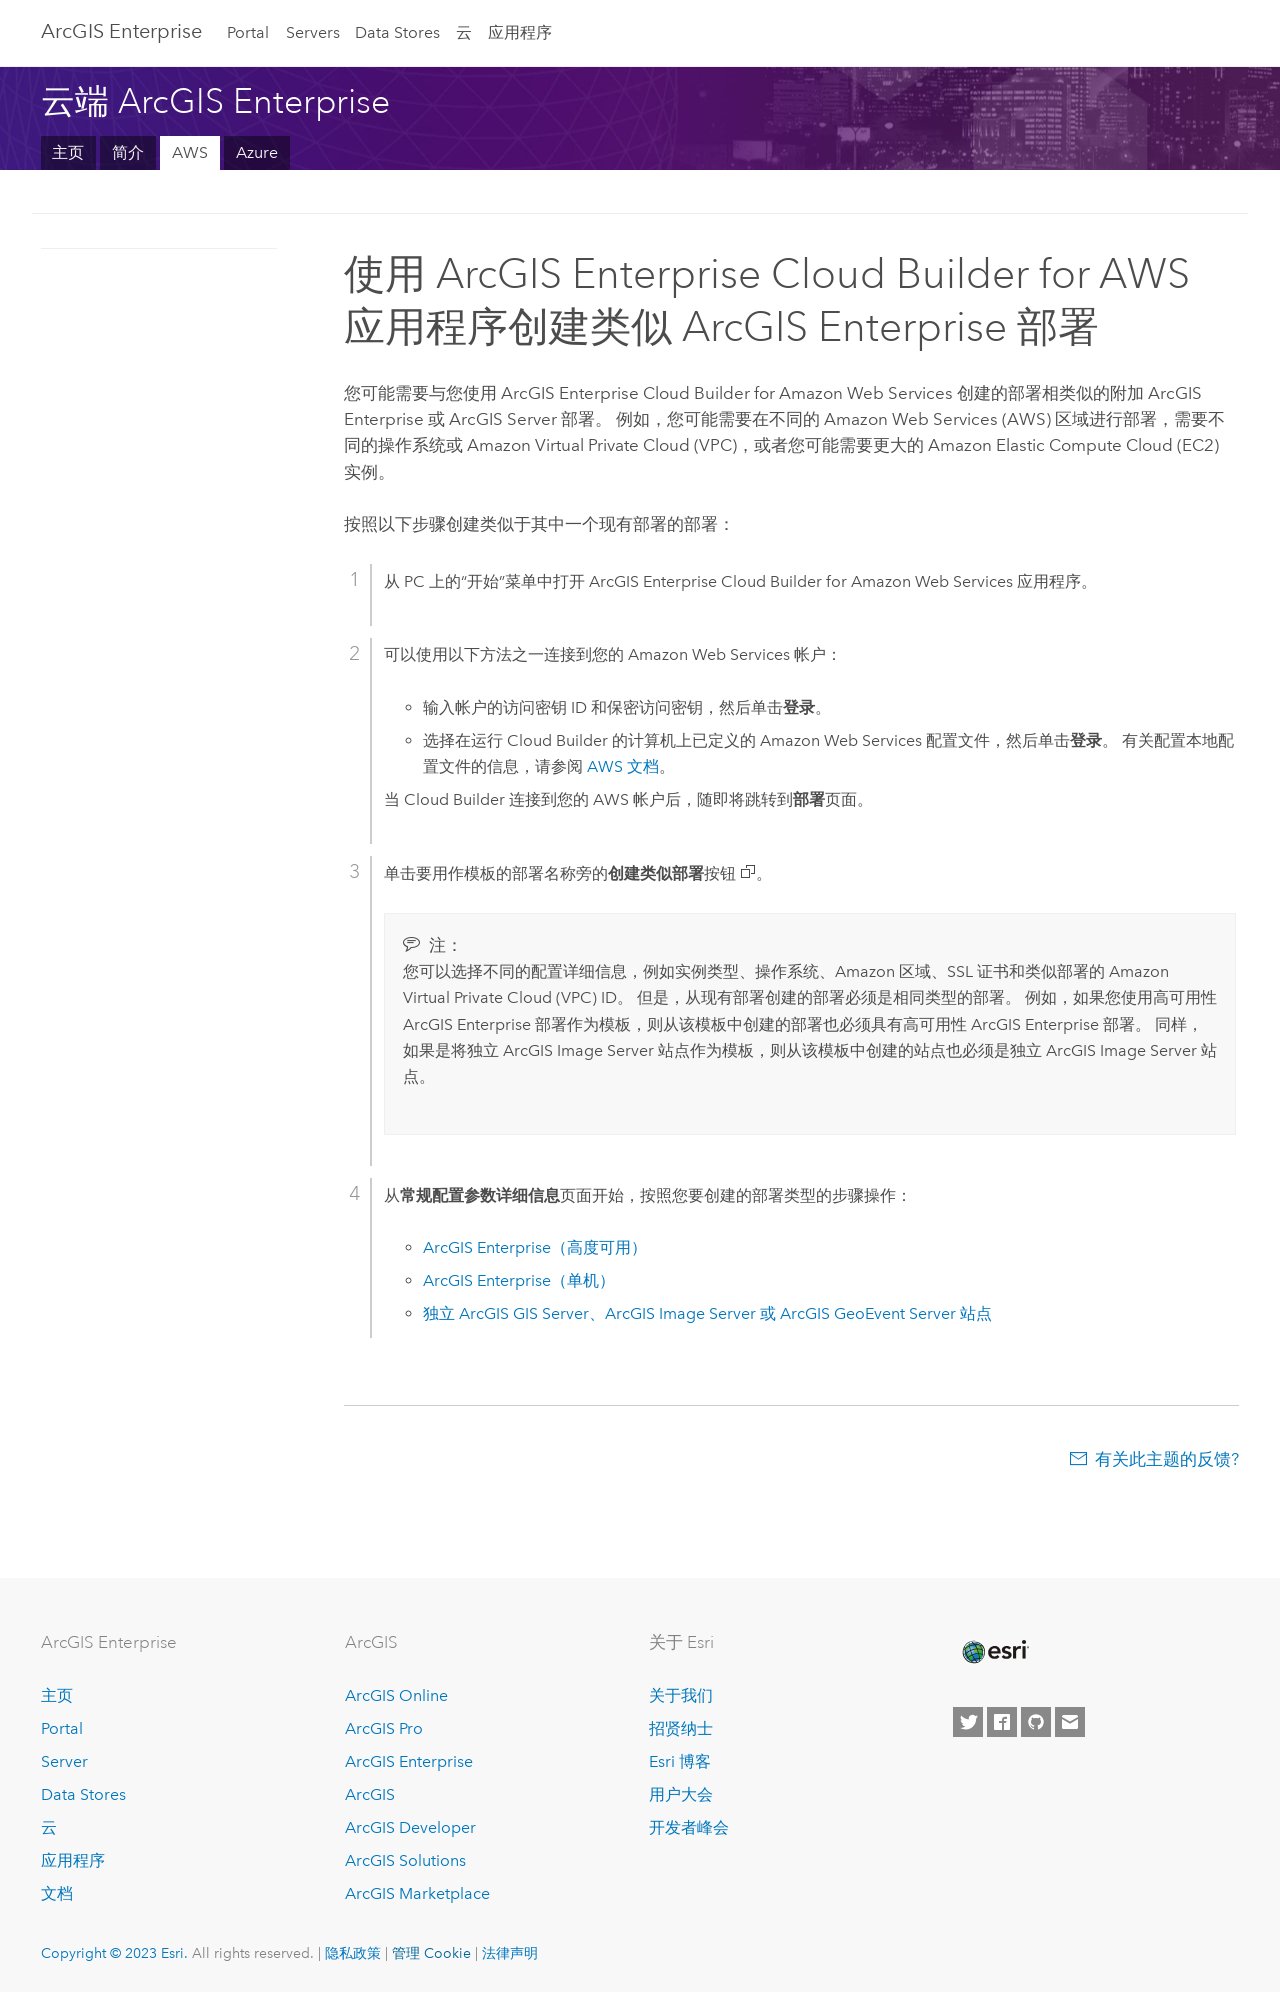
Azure (257, 152)
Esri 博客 (680, 1761)
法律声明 (510, 1953)
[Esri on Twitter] (968, 1722)
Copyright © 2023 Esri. (114, 1953)
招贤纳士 (681, 1728)
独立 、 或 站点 (707, 1313)
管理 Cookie (431, 1953)
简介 (128, 152)
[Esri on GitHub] (1036, 1722)
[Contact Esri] (1070, 1722)
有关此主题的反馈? (1167, 1459)
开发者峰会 (689, 1827)
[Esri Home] (994, 1652)
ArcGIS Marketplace (417, 1893)
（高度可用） (535, 1247)
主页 (68, 152)
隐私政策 (353, 1953)
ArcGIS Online (396, 1695)
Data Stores (397, 32)
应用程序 (520, 32)
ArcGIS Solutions (405, 1860)
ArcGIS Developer (410, 1827)
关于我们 (681, 1695)
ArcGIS (370, 1794)
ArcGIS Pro (384, 1728)
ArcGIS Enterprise (121, 31)
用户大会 (681, 1794)
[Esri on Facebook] (1002, 1722)
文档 (623, 766)
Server (64, 1761)
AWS (190, 152)
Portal (248, 32)
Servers (313, 32)
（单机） (519, 1280)
